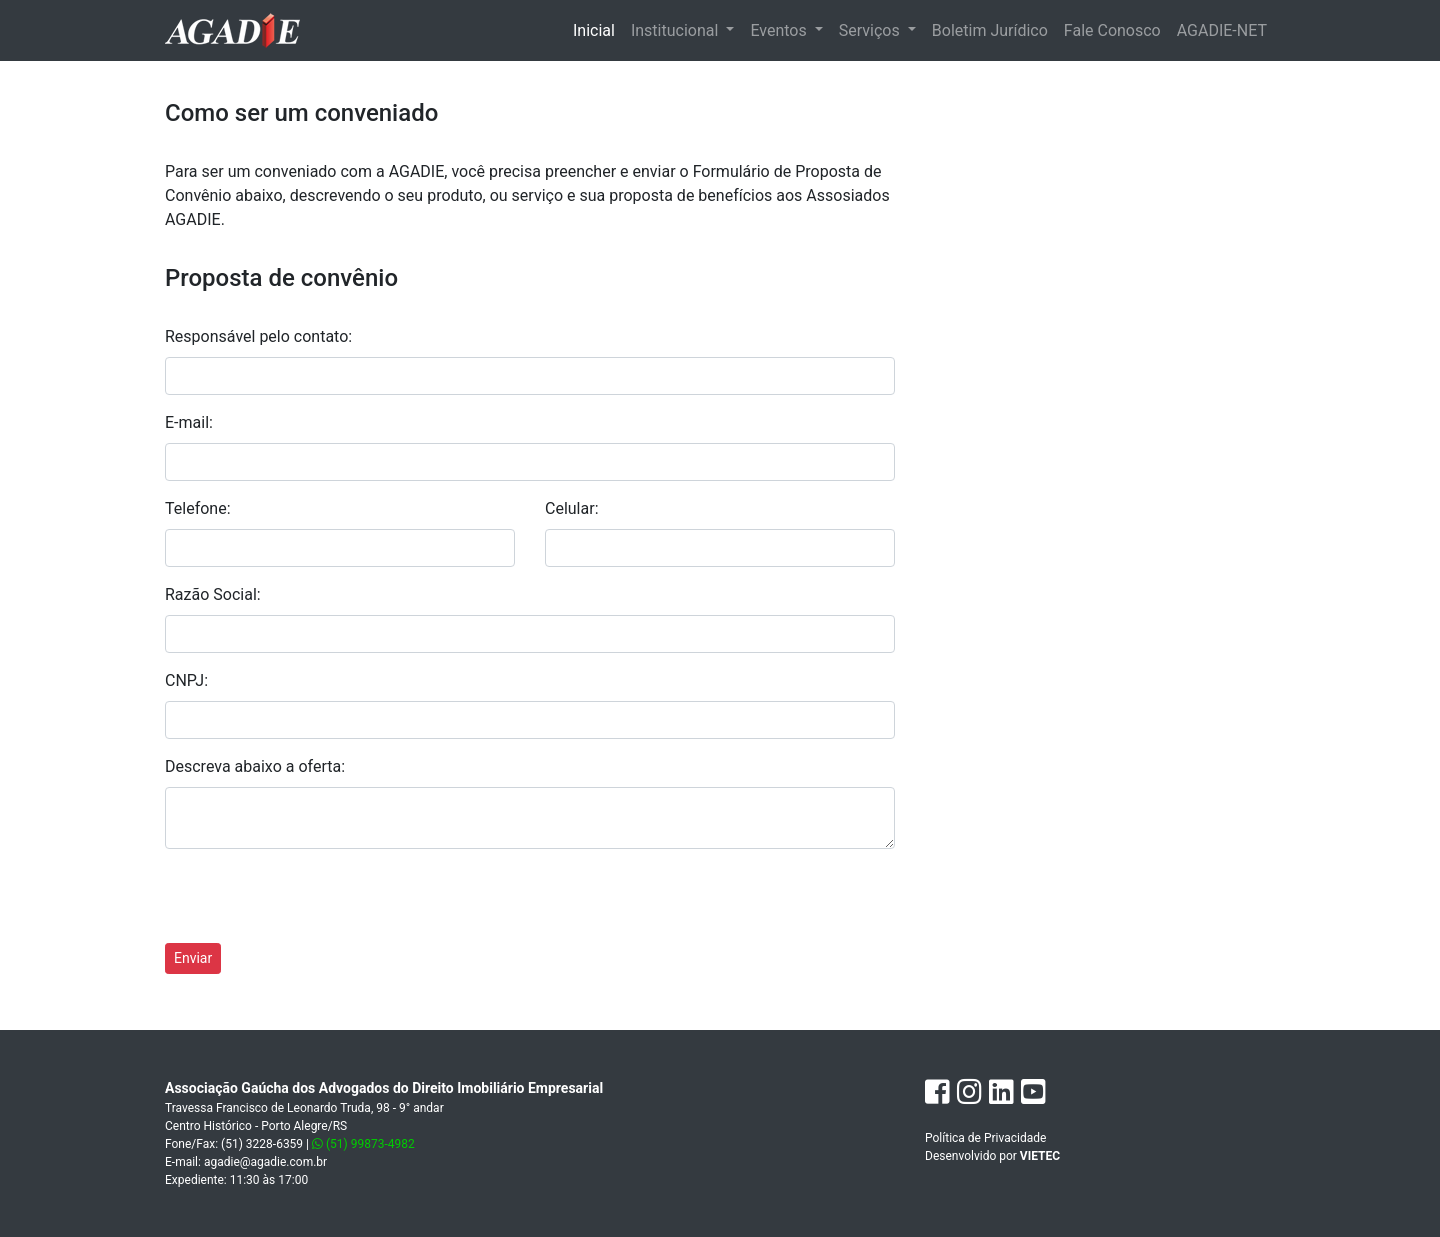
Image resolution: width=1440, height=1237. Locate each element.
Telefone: (198, 508)
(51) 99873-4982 (363, 1144)
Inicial (598, 29)
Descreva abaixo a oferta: (255, 766)
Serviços (871, 30)
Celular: (572, 508)
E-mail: (189, 422)
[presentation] (317, 904)
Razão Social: (213, 594)
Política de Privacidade (985, 1138)
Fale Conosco (1112, 30)
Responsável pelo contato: (258, 336)
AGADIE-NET (1222, 30)
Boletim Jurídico (990, 30)
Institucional (676, 30)
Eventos (780, 30)
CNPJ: (186, 680)
